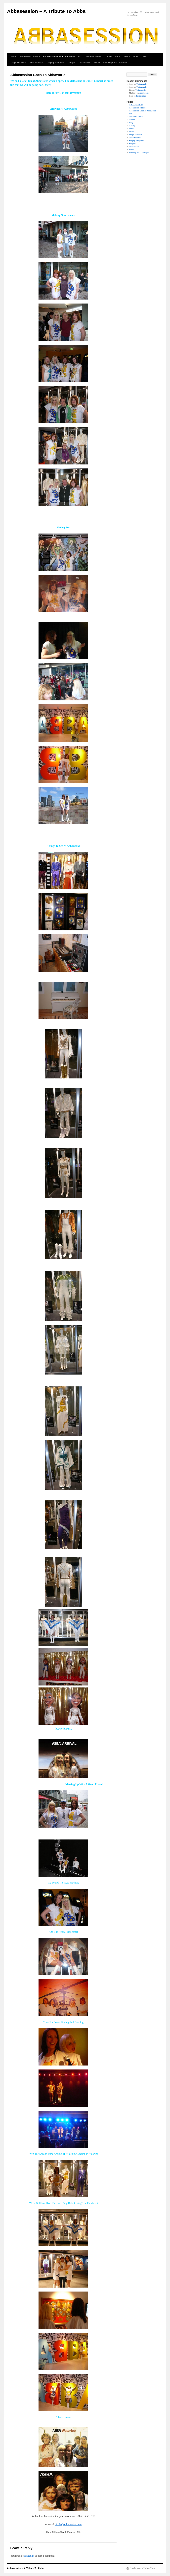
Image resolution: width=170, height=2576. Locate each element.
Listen (144, 56)
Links (135, 56)
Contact (108, 56)
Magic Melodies (18, 62)
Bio (79, 56)
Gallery (126, 56)
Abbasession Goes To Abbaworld (59, 56)
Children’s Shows (93, 56)
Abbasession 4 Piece (30, 56)
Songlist (71, 62)
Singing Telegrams (55, 62)
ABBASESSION (136, 105)
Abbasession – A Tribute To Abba (46, 11)
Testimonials (84, 62)
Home (13, 56)
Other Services (36, 62)
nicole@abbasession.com (68, 2524)
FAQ (117, 56)
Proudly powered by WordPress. (142, 2568)
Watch (97, 62)
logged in (29, 2555)
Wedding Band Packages (115, 62)
